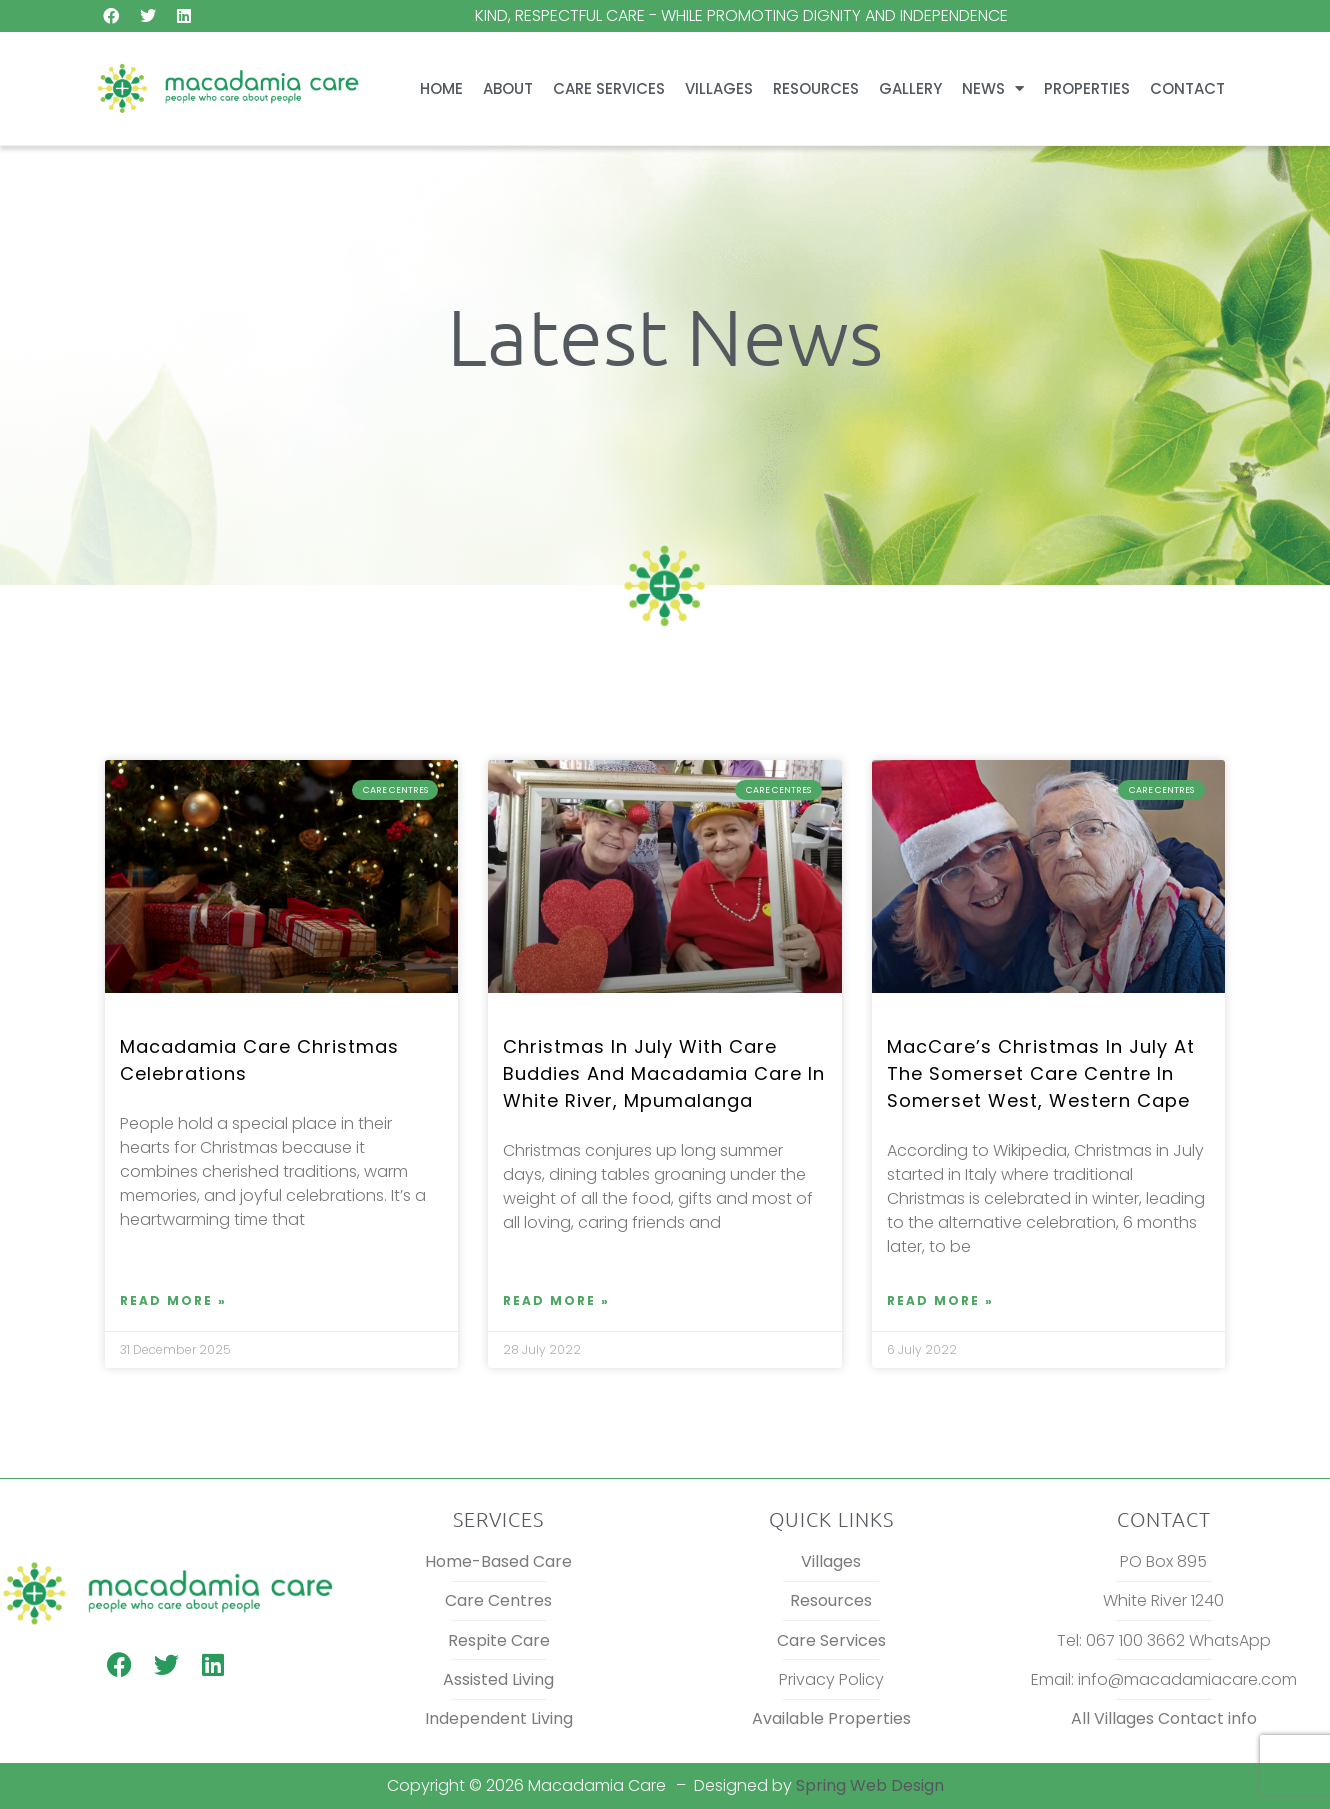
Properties (1087, 88)
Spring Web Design (870, 1785)
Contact (1187, 88)
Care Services (609, 88)
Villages (719, 88)
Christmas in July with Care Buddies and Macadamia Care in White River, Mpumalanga (664, 1073)
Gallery (910, 88)
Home (441, 88)
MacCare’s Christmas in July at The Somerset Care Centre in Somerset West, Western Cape (1041, 1073)
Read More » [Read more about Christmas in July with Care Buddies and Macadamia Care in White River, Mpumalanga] (556, 1300)
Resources (816, 88)
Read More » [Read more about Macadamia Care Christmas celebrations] (173, 1300)
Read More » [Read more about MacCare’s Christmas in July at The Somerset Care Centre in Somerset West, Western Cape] (940, 1300)
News (993, 88)
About (508, 88)
